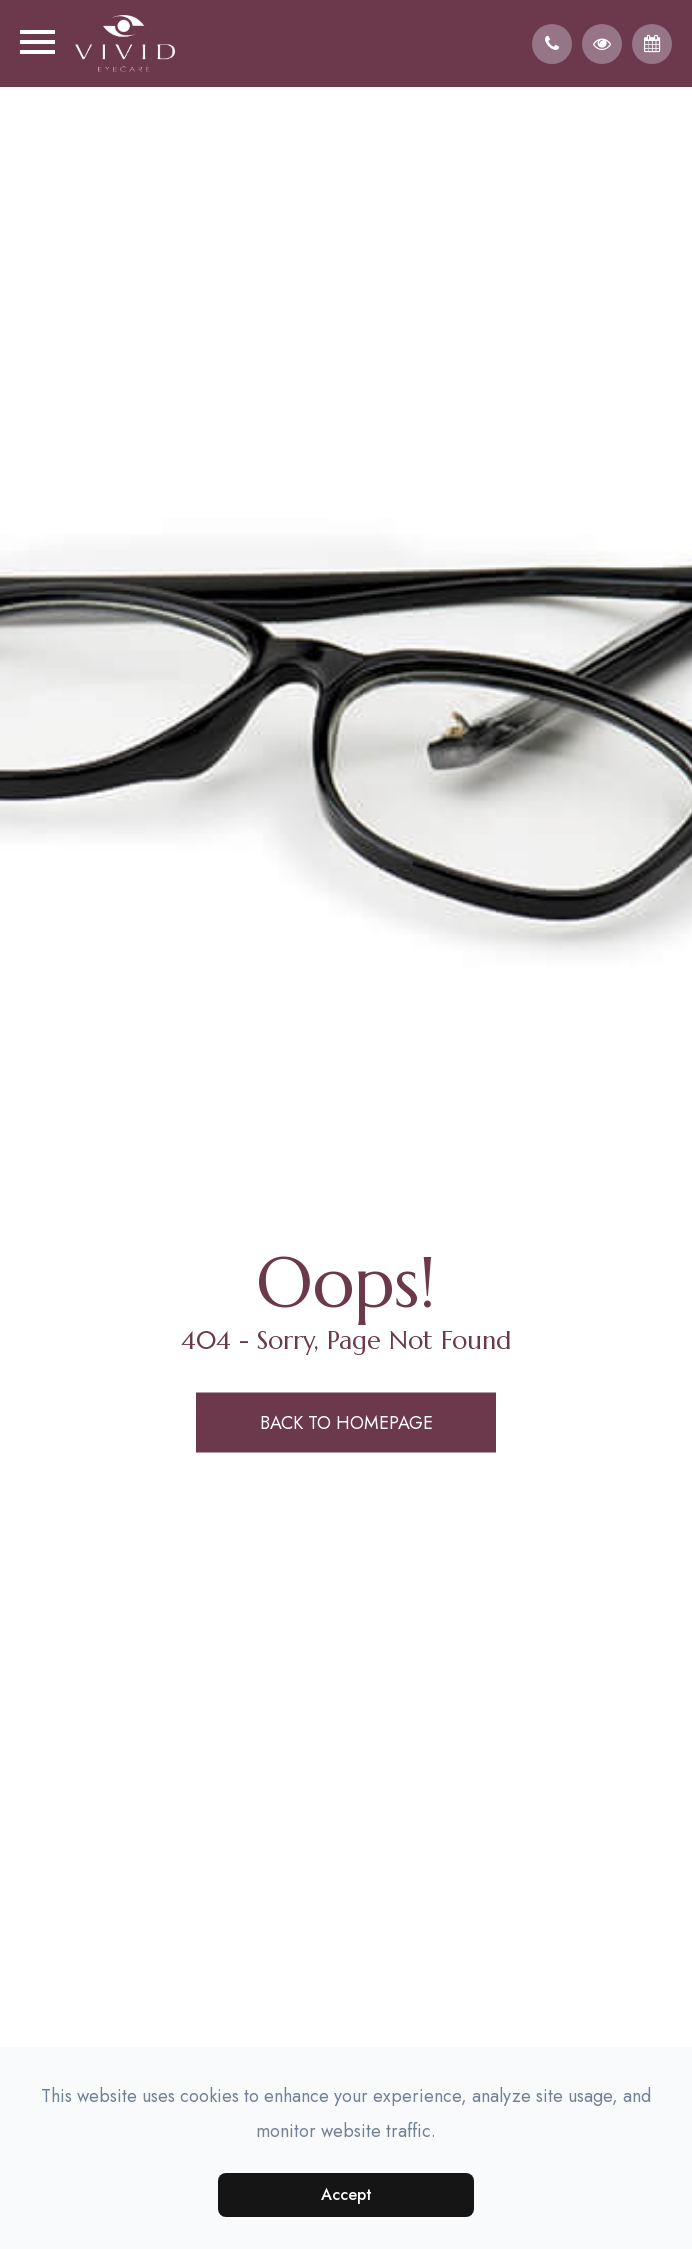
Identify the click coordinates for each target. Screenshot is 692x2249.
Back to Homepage (346, 1422)
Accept (346, 2194)
